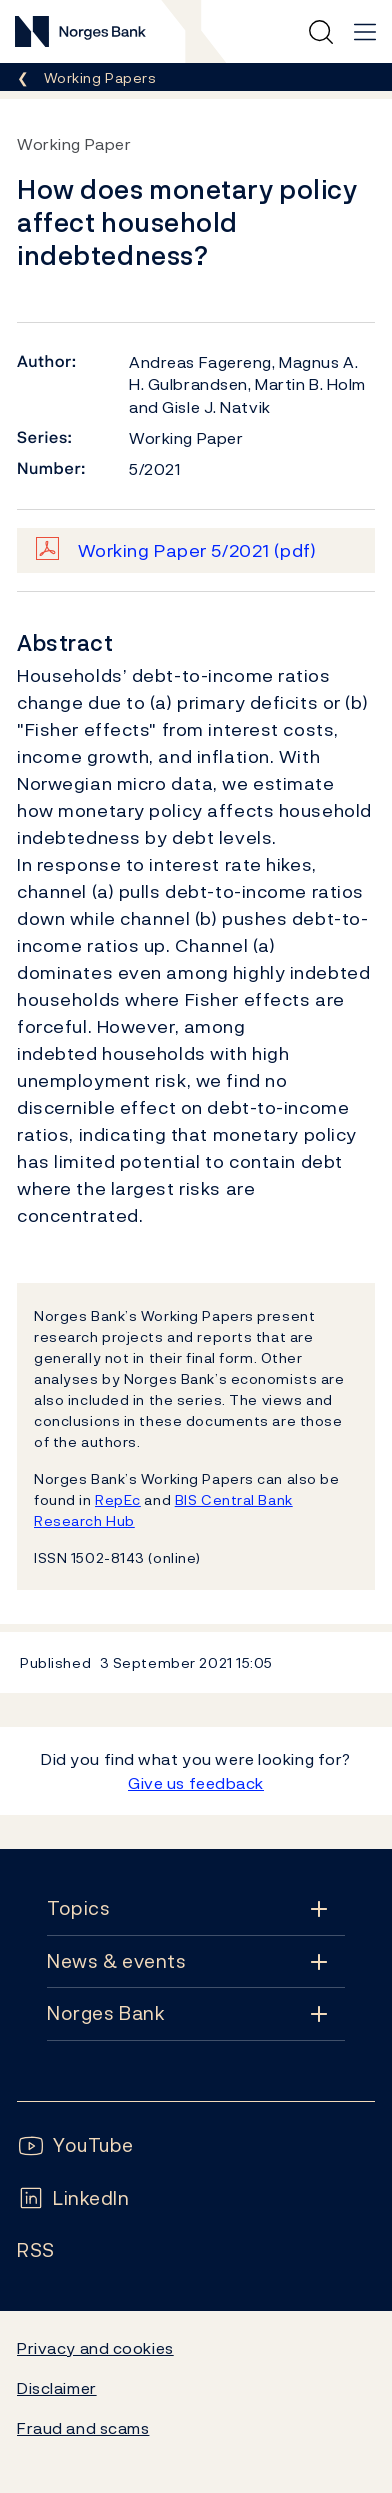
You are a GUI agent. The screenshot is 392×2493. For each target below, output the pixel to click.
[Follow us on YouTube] (75, 2145)
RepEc (118, 1499)
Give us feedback (196, 1783)
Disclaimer (57, 2388)
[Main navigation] (365, 32)
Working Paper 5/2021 (197, 550)
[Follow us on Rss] (36, 2250)
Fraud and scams (83, 2428)
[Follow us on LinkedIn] (73, 2198)
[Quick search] (321, 32)
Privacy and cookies (95, 2348)
